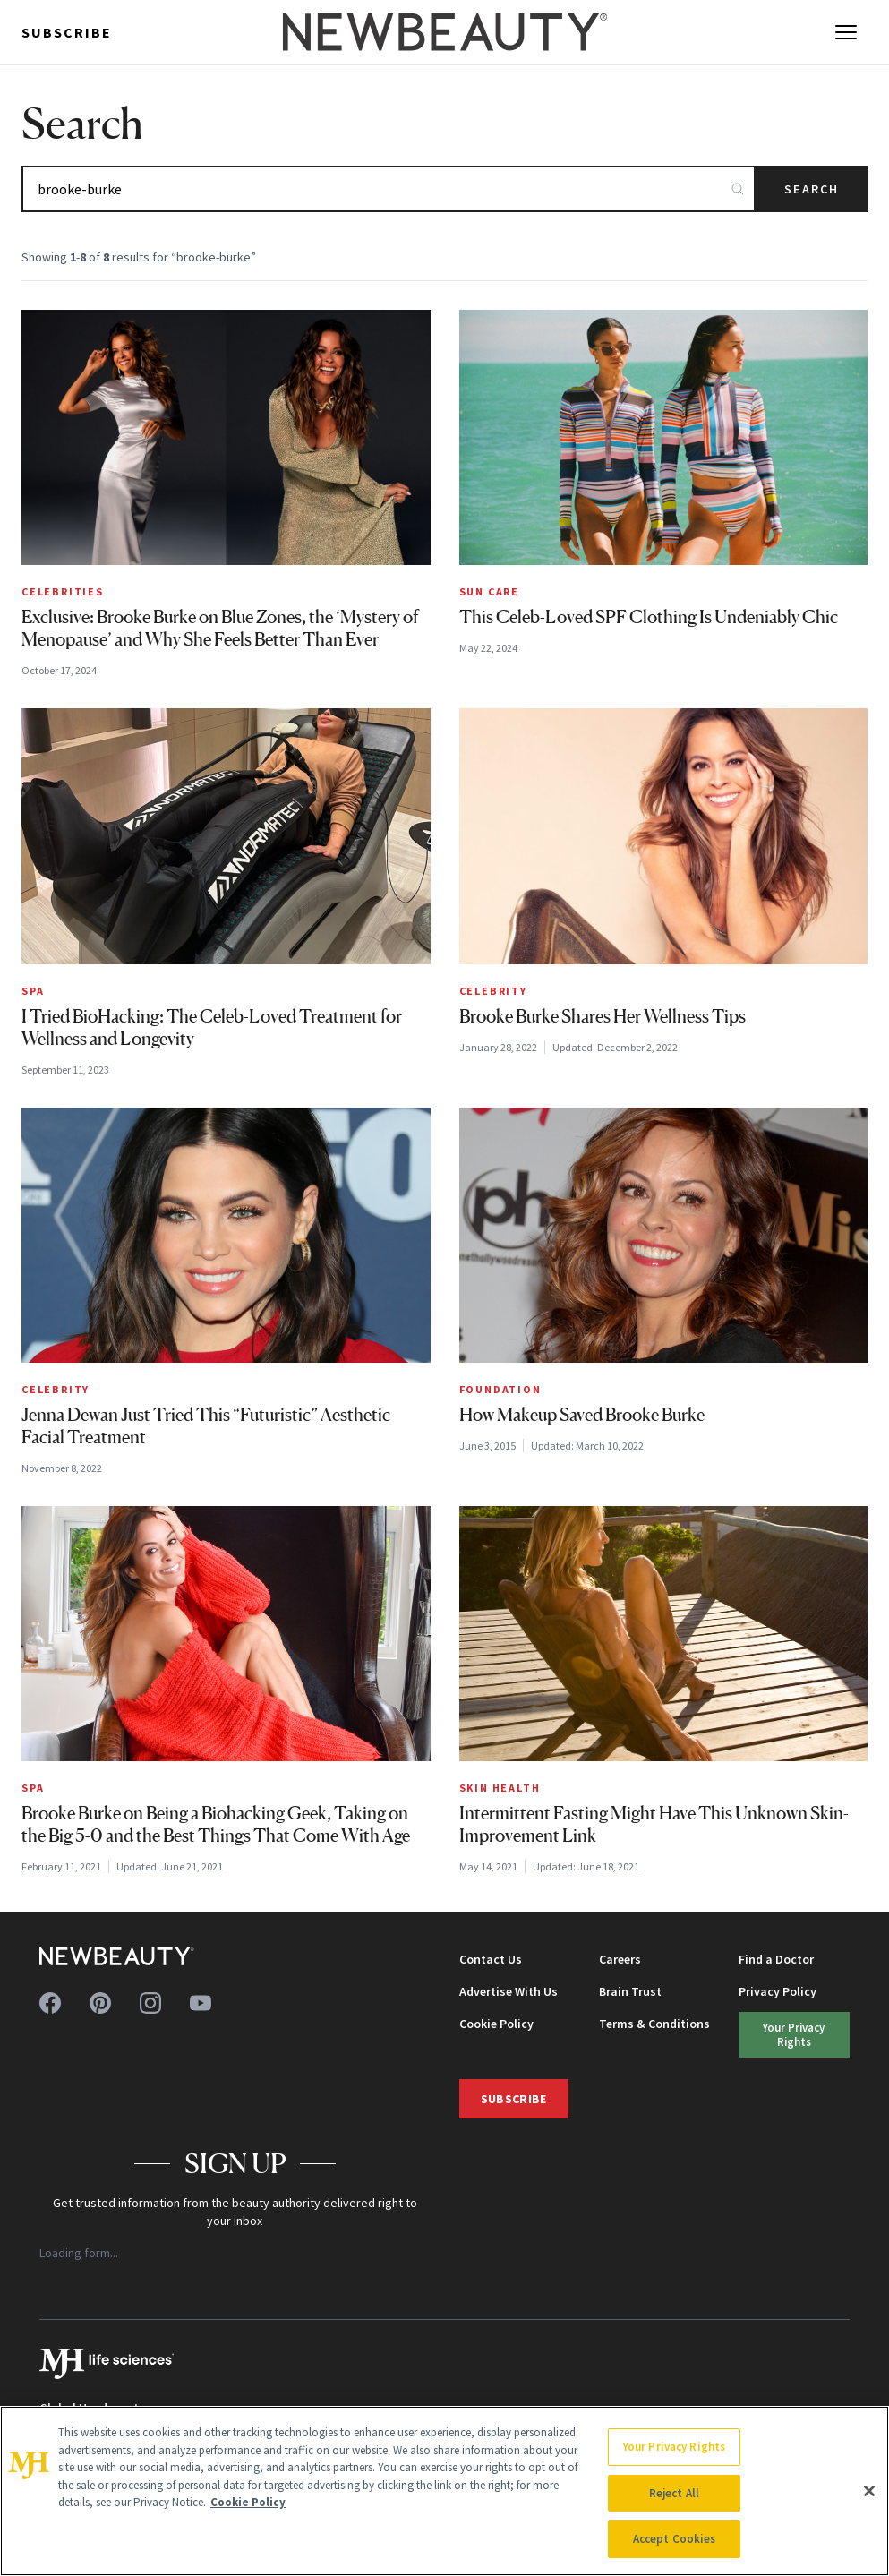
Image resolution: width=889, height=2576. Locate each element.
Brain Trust (630, 1991)
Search (811, 189)
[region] (444, 2491)
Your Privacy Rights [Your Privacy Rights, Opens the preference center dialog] (674, 2446)
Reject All (674, 2493)
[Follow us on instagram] (150, 2003)
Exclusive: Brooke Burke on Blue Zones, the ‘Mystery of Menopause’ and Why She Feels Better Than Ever (219, 628)
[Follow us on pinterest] (100, 2003)
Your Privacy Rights (794, 2034)
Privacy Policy (777, 1991)
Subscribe (66, 32)
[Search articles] (388, 189)
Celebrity (493, 990)
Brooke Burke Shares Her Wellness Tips (602, 1016)
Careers (620, 1959)
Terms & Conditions (654, 2023)
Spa (32, 990)
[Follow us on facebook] (50, 2003)
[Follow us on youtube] (200, 2003)
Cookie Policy (496, 2023)
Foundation (500, 1389)
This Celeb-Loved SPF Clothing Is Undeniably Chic (648, 617)
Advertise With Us (508, 1991)
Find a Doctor (776, 1959)
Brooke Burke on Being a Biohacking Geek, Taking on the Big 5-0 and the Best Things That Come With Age (215, 1824)
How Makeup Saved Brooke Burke (582, 1414)
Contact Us (490, 1959)
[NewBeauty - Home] (444, 32)
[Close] (869, 2491)
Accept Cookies (674, 2538)
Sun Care (489, 591)
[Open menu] (846, 32)
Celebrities (62, 591)
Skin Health (500, 1787)
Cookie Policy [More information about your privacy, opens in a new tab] (248, 2502)
